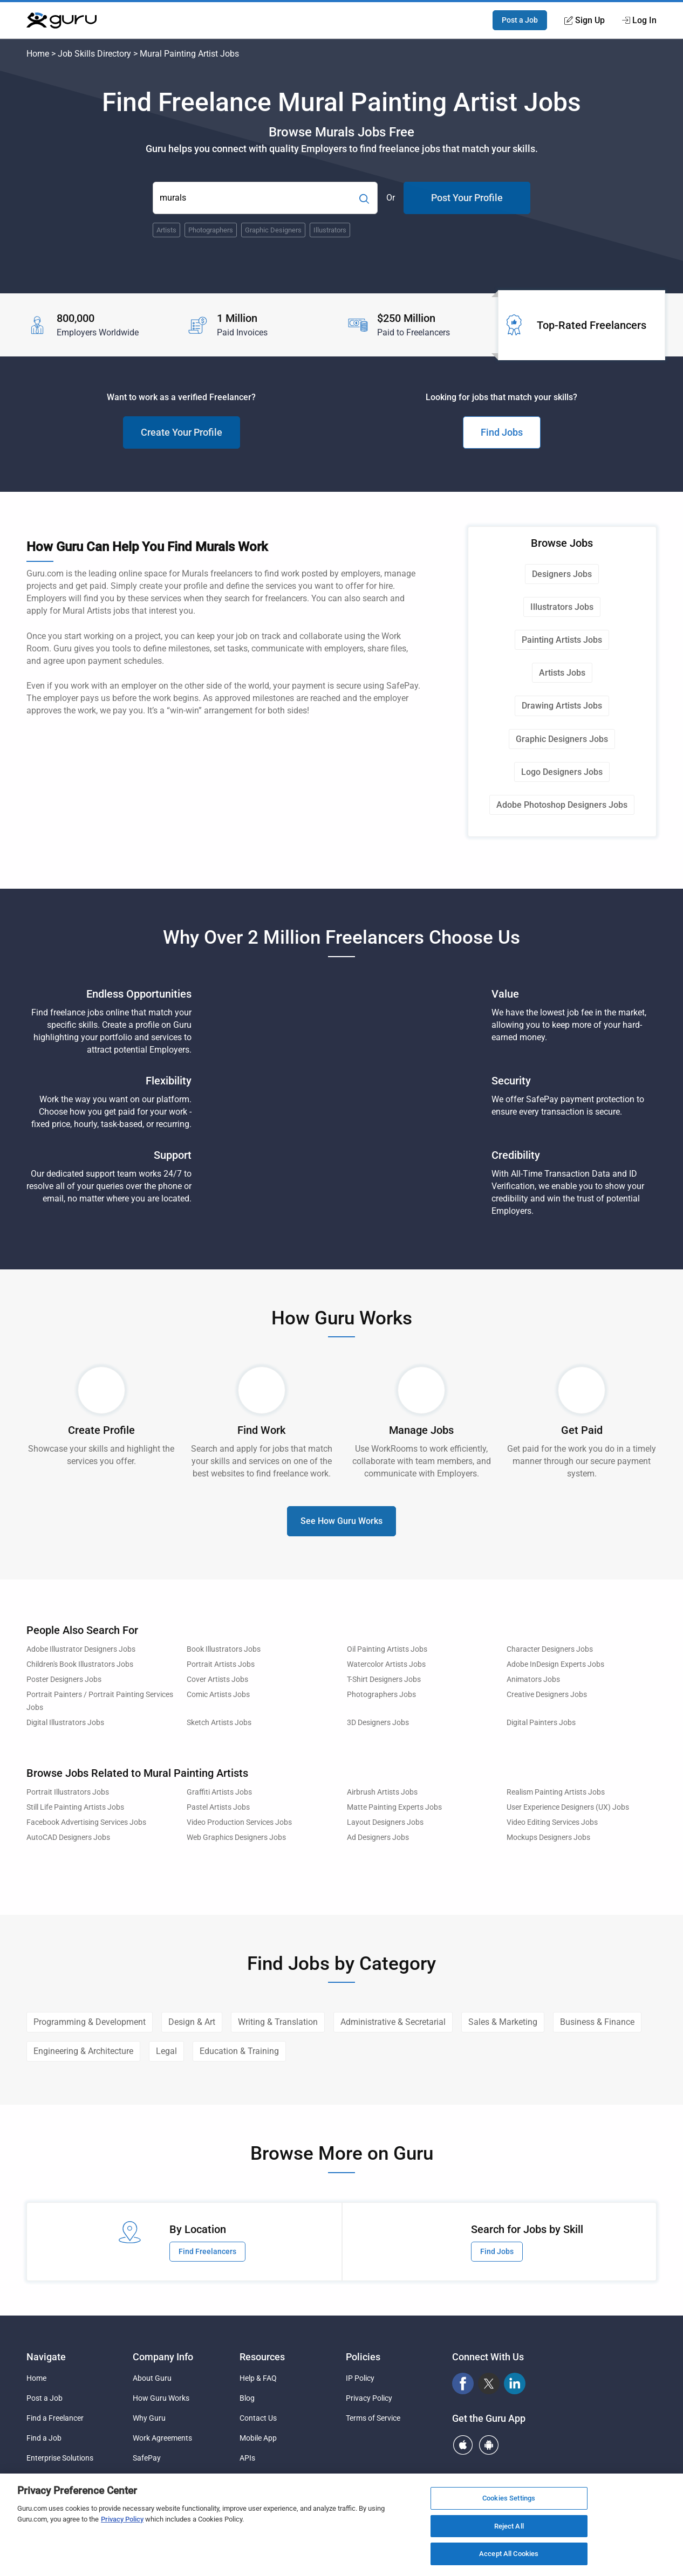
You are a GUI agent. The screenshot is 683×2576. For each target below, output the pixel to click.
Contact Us (258, 2418)
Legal (166, 2051)
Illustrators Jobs (561, 607)
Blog (247, 2398)
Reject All (509, 2526)
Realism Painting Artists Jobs (556, 1792)
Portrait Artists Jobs (221, 1664)
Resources (262, 2356)
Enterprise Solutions (59, 2458)
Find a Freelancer (55, 2418)
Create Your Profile (181, 432)
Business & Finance (597, 2022)
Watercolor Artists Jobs (386, 1664)
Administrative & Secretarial (393, 2022)
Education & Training (239, 2051)
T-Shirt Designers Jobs (384, 1679)
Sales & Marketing (502, 2022)
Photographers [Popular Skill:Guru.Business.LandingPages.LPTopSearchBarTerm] (210, 230)
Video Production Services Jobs (239, 1822)
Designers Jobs (562, 574)
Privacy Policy (369, 2398)
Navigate (46, 2356)
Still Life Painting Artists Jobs (75, 1807)
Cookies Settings (508, 2498)
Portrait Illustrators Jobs (67, 1792)
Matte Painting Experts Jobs (394, 1807)
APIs (247, 2458)
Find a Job (44, 2438)
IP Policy (360, 2378)
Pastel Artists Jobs (218, 1807)
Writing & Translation (278, 2022)
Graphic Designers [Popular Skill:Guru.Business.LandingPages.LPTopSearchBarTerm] (273, 230)
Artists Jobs (562, 673)
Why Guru (149, 2418)
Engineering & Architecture (83, 2051)
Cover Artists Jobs (217, 1679)
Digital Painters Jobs (541, 1722)
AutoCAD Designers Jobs (68, 1837)
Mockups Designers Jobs (548, 1837)
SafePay (147, 2458)
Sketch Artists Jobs (219, 1722)
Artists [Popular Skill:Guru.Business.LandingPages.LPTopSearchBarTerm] (166, 230)
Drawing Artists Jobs (562, 705)
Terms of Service (373, 2418)
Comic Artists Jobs (218, 1694)
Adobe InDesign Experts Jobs (555, 1664)
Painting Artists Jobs (562, 640)
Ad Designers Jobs (378, 1837)
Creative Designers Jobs (547, 1694)
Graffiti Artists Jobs (219, 1792)
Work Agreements (162, 2438)
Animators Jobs (533, 1679)
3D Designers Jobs (378, 1722)
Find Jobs (502, 432)
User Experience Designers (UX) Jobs (568, 1807)
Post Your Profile (467, 197)
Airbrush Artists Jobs (382, 1792)
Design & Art (191, 2022)
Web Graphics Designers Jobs (236, 1837)
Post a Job (520, 20)
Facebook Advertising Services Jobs (86, 1822)
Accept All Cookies (508, 2554)
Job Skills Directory (94, 54)
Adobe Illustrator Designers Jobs (80, 1649)
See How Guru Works (341, 1521)
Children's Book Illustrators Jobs (79, 1664)
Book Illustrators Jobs (224, 1649)
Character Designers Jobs (550, 1649)
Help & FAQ (258, 2378)
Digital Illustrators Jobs (65, 1722)
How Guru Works (161, 2398)
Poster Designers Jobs (63, 1679)
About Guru (152, 2378)
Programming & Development (89, 2022)
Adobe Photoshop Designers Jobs (561, 805)
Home (37, 54)
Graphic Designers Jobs (562, 739)
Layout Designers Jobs (385, 1822)
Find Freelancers (207, 2251)
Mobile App (258, 2438)
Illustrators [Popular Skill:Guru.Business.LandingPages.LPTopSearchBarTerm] (329, 230)
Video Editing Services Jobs (552, 1822)
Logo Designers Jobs (562, 772)
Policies (363, 2356)
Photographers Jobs (381, 1694)
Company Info (163, 2356)
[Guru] (61, 20)
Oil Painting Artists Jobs (387, 1649)
